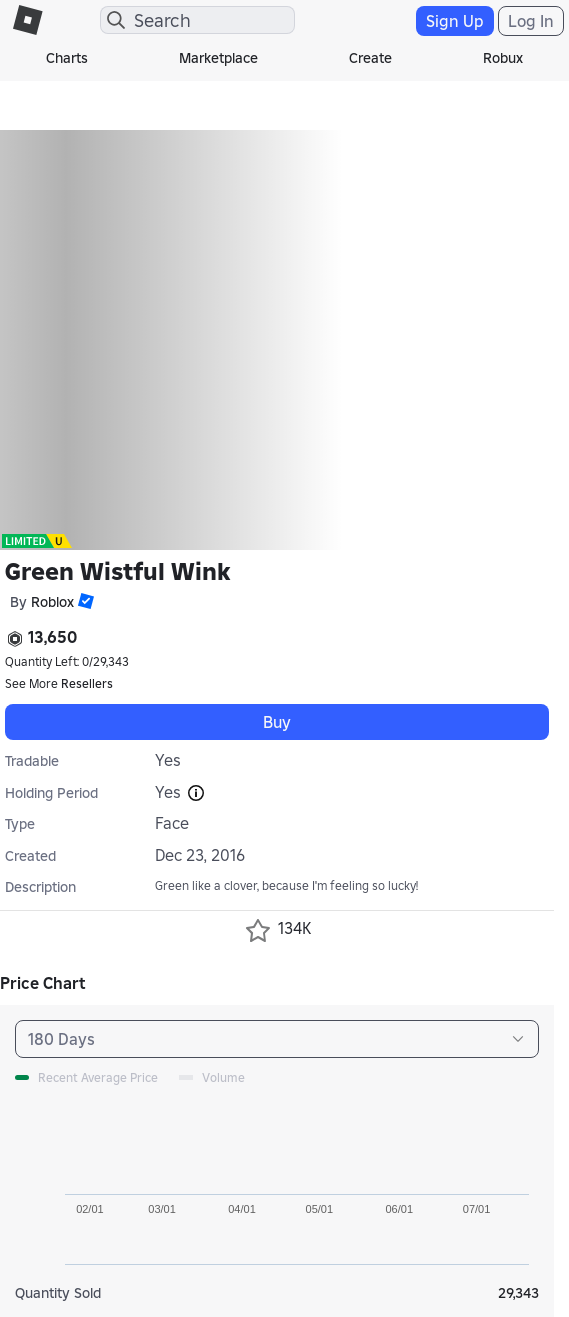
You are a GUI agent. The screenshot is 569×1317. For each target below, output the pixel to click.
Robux (503, 58)
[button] (84, 601)
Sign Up (455, 21)
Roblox (52, 602)
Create (370, 58)
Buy (277, 722)
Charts (67, 58)
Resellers (87, 683)
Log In (531, 21)
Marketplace (218, 58)
